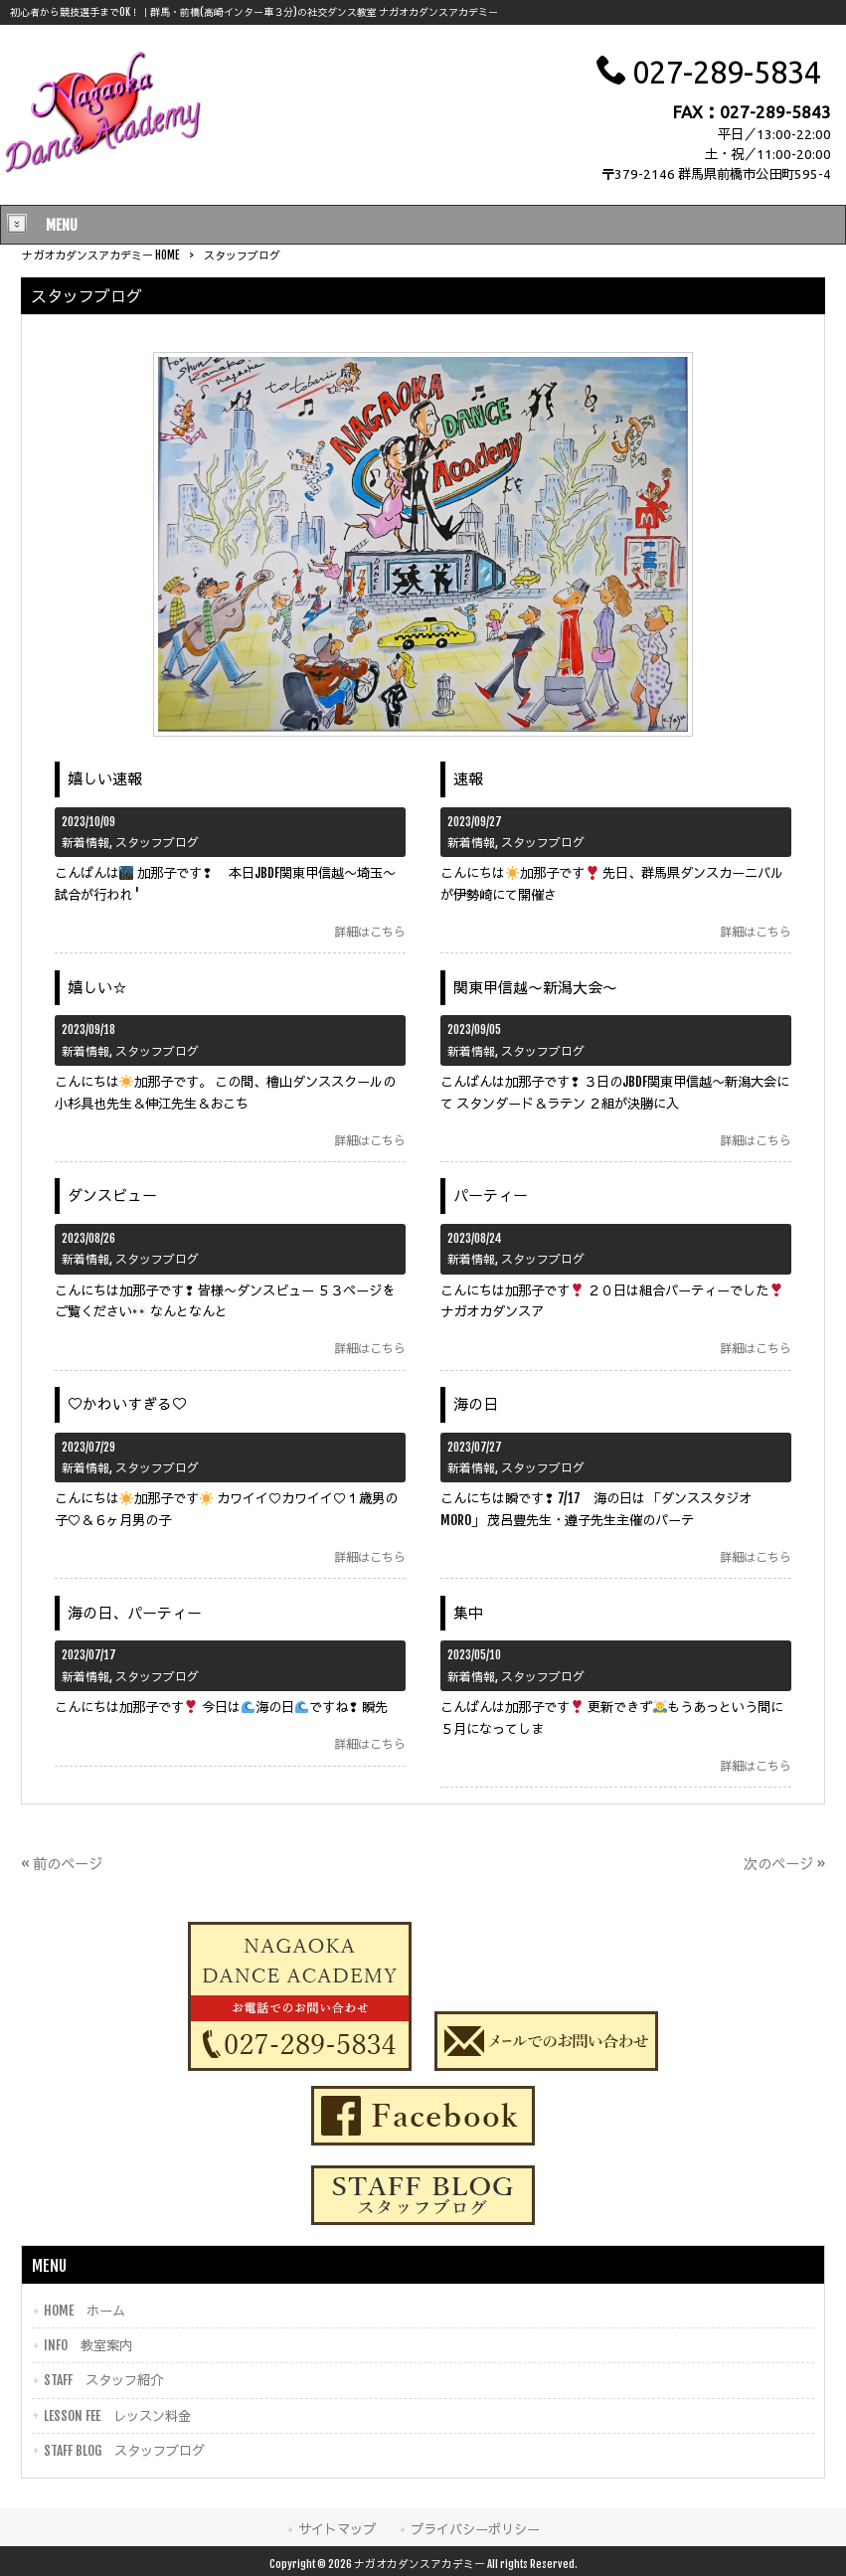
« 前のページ (61, 1863)
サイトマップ (337, 2528)
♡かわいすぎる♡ (127, 1404)
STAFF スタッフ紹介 (103, 2379)
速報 (468, 779)
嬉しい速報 (105, 779)
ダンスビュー (112, 1195)
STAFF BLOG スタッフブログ (124, 2450)
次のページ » (784, 1863)
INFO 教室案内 (88, 2344)
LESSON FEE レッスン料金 (117, 2415)
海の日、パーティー (135, 1613)
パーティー (490, 1195)
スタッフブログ (157, 842)
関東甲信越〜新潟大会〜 (535, 987)
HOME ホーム (84, 2310)
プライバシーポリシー (475, 2528)
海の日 (475, 1404)
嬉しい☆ (97, 987)
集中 (468, 1613)
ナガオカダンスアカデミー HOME (100, 255)
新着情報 (85, 842)
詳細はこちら (370, 932)
